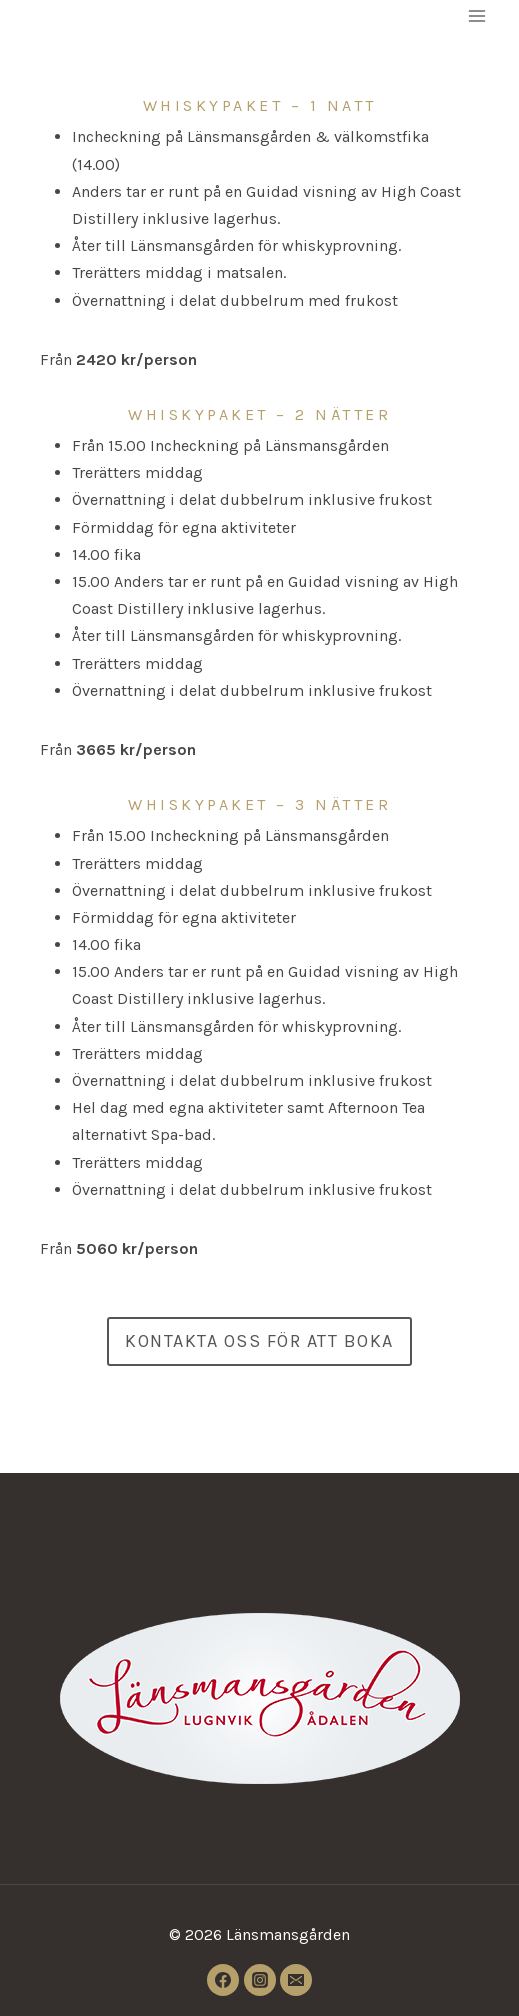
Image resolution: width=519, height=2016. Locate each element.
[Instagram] (260, 1980)
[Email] (296, 1980)
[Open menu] (476, 15)
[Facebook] (223, 1980)
